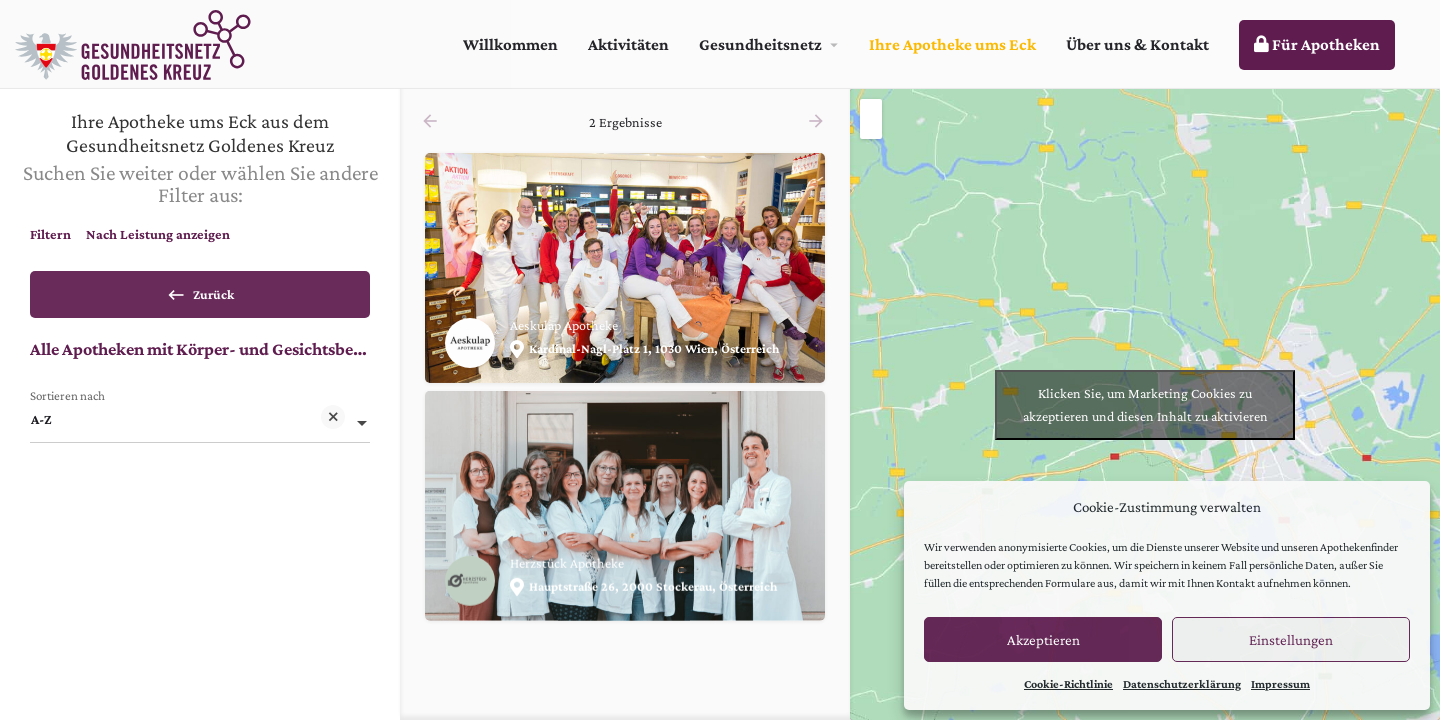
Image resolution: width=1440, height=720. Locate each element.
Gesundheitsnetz (760, 44)
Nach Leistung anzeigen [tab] (158, 234)
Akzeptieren (1043, 640)
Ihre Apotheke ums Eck (952, 44)
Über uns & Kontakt (1137, 44)
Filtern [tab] (50, 234)
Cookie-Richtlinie (1068, 684)
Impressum (1280, 684)
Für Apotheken (1317, 44)
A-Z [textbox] (188, 427)
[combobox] (200, 426)
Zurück (200, 291)
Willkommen (510, 44)
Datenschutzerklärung (1182, 684)
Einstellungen (1291, 640)
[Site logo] (135, 42)
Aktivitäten (628, 44)
